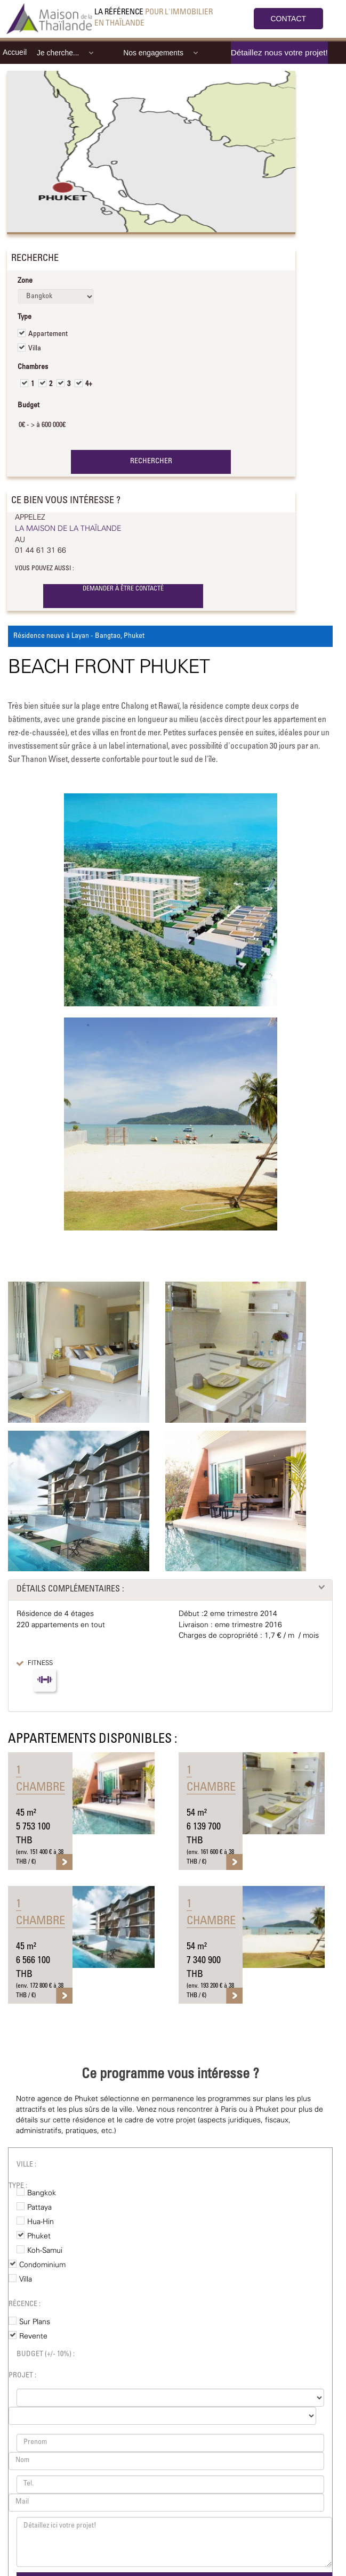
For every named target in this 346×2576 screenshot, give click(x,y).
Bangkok (41, 2193)
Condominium (42, 2265)
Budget (28, 405)
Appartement (48, 334)
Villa (34, 348)
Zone (25, 281)
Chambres (33, 367)
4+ (88, 384)
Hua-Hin (40, 2222)
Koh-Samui (44, 2250)
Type (24, 317)
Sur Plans (34, 2322)
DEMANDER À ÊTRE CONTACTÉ (123, 589)
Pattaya (39, 2207)
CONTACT (289, 18)
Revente (33, 2336)
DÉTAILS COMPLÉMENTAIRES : (70, 1589)
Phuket (39, 2236)
